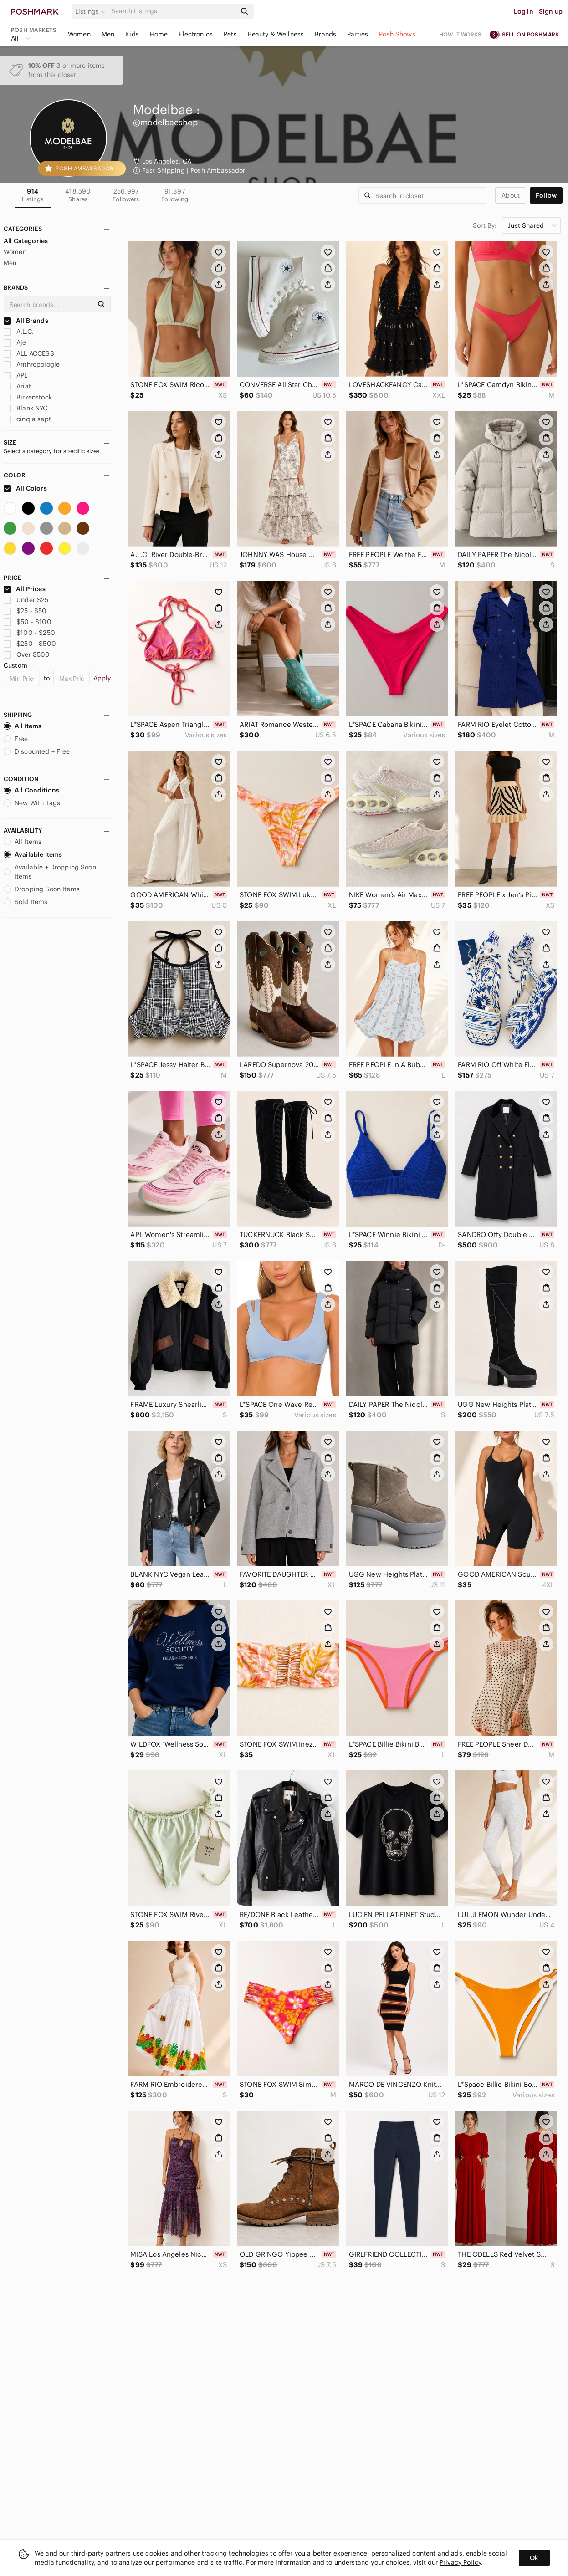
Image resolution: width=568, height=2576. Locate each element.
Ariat (17, 386)
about (510, 195)
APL (16, 375)
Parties (357, 34)
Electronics (196, 34)
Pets (230, 34)
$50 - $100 (27, 622)
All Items (22, 726)
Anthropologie (32, 364)
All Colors (25, 488)
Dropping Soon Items (42, 889)
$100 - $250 (29, 633)
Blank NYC (26, 408)
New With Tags (32, 803)
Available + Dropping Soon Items (50, 871)
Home (159, 34)
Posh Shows (397, 34)
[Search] (172, 11)
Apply (102, 678)
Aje (15, 342)
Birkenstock (28, 397)
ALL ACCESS (29, 353)
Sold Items (26, 902)
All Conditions (31, 790)
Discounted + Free (37, 751)
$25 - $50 (25, 611)
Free (16, 739)
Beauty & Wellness (276, 34)
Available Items (33, 854)
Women (79, 34)
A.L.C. (19, 331)
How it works (460, 34)
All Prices (25, 589)
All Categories (26, 241)
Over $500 (27, 654)
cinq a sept (27, 419)
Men (108, 34)
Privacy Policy (460, 2562)
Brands (325, 34)
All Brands (26, 321)
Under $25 (26, 600)
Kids (132, 34)
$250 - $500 (30, 643)
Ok (534, 2558)
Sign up (551, 11)
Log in (523, 11)
